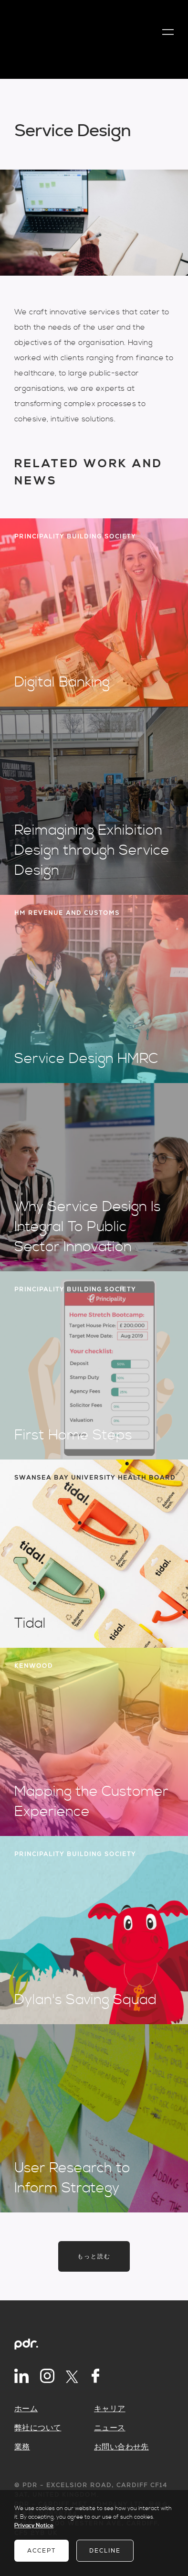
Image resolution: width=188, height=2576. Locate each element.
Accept (41, 2551)
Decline (105, 2551)
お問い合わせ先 (121, 2447)
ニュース (109, 2428)
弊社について (37, 2428)
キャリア (109, 2409)
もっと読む (94, 2256)
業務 (22, 2447)
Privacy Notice (33, 2525)
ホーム (26, 2409)
